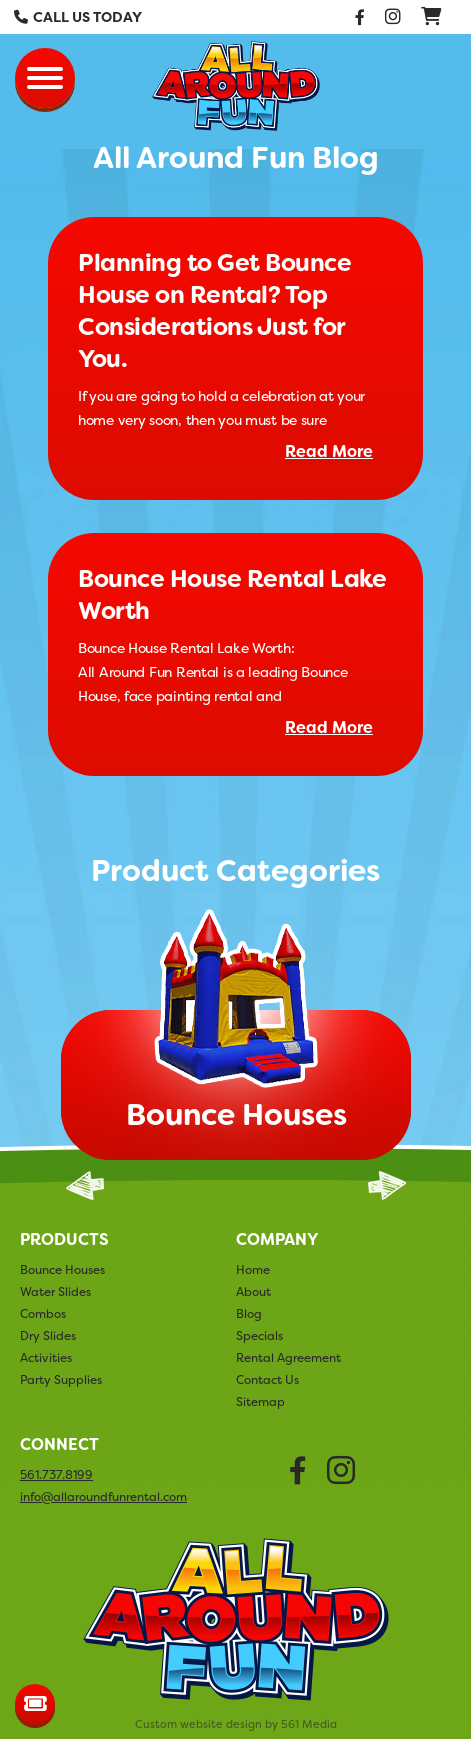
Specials (259, 1335)
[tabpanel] (236, 1040)
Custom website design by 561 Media (236, 1724)
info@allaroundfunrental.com (103, 1497)
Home (253, 1269)
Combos (43, 1313)
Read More (329, 451)
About (253, 1291)
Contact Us (267, 1379)
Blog (249, 1313)
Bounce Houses (62, 1269)
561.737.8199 (56, 1475)
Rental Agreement (288, 1357)
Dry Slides (48, 1335)
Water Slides (55, 1291)
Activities (46, 1357)
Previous (85, 1185)
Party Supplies (61, 1379)
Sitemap (260, 1401)
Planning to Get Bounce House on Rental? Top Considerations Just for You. (214, 311)
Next (387, 1185)
